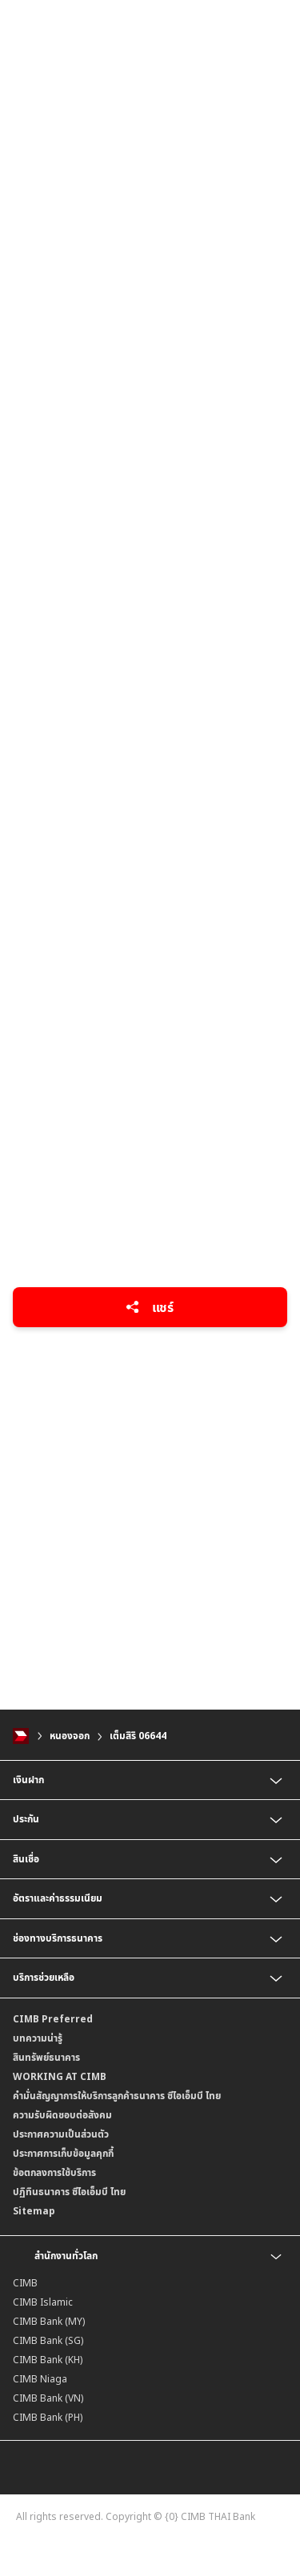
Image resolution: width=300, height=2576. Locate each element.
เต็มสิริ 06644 (138, 1735)
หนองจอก (70, 1735)
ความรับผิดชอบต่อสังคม (62, 2115)
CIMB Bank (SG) (48, 2340)
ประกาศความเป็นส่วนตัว (61, 2134)
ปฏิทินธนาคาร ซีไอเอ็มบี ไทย (69, 2191)
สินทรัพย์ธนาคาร (46, 2057)
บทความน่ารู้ (37, 2038)
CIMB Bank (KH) (47, 2359)
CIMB (25, 2283)
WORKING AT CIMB (59, 2076)
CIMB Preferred (53, 2019)
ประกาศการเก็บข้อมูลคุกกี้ (63, 2153)
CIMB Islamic (43, 2302)
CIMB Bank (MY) (49, 2321)
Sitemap (34, 2211)
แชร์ (149, 1307)
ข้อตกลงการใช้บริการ (54, 2172)
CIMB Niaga (40, 2379)
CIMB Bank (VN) (48, 2398)
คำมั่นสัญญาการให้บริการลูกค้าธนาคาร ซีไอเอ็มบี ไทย (117, 2095)
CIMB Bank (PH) (47, 2417)
